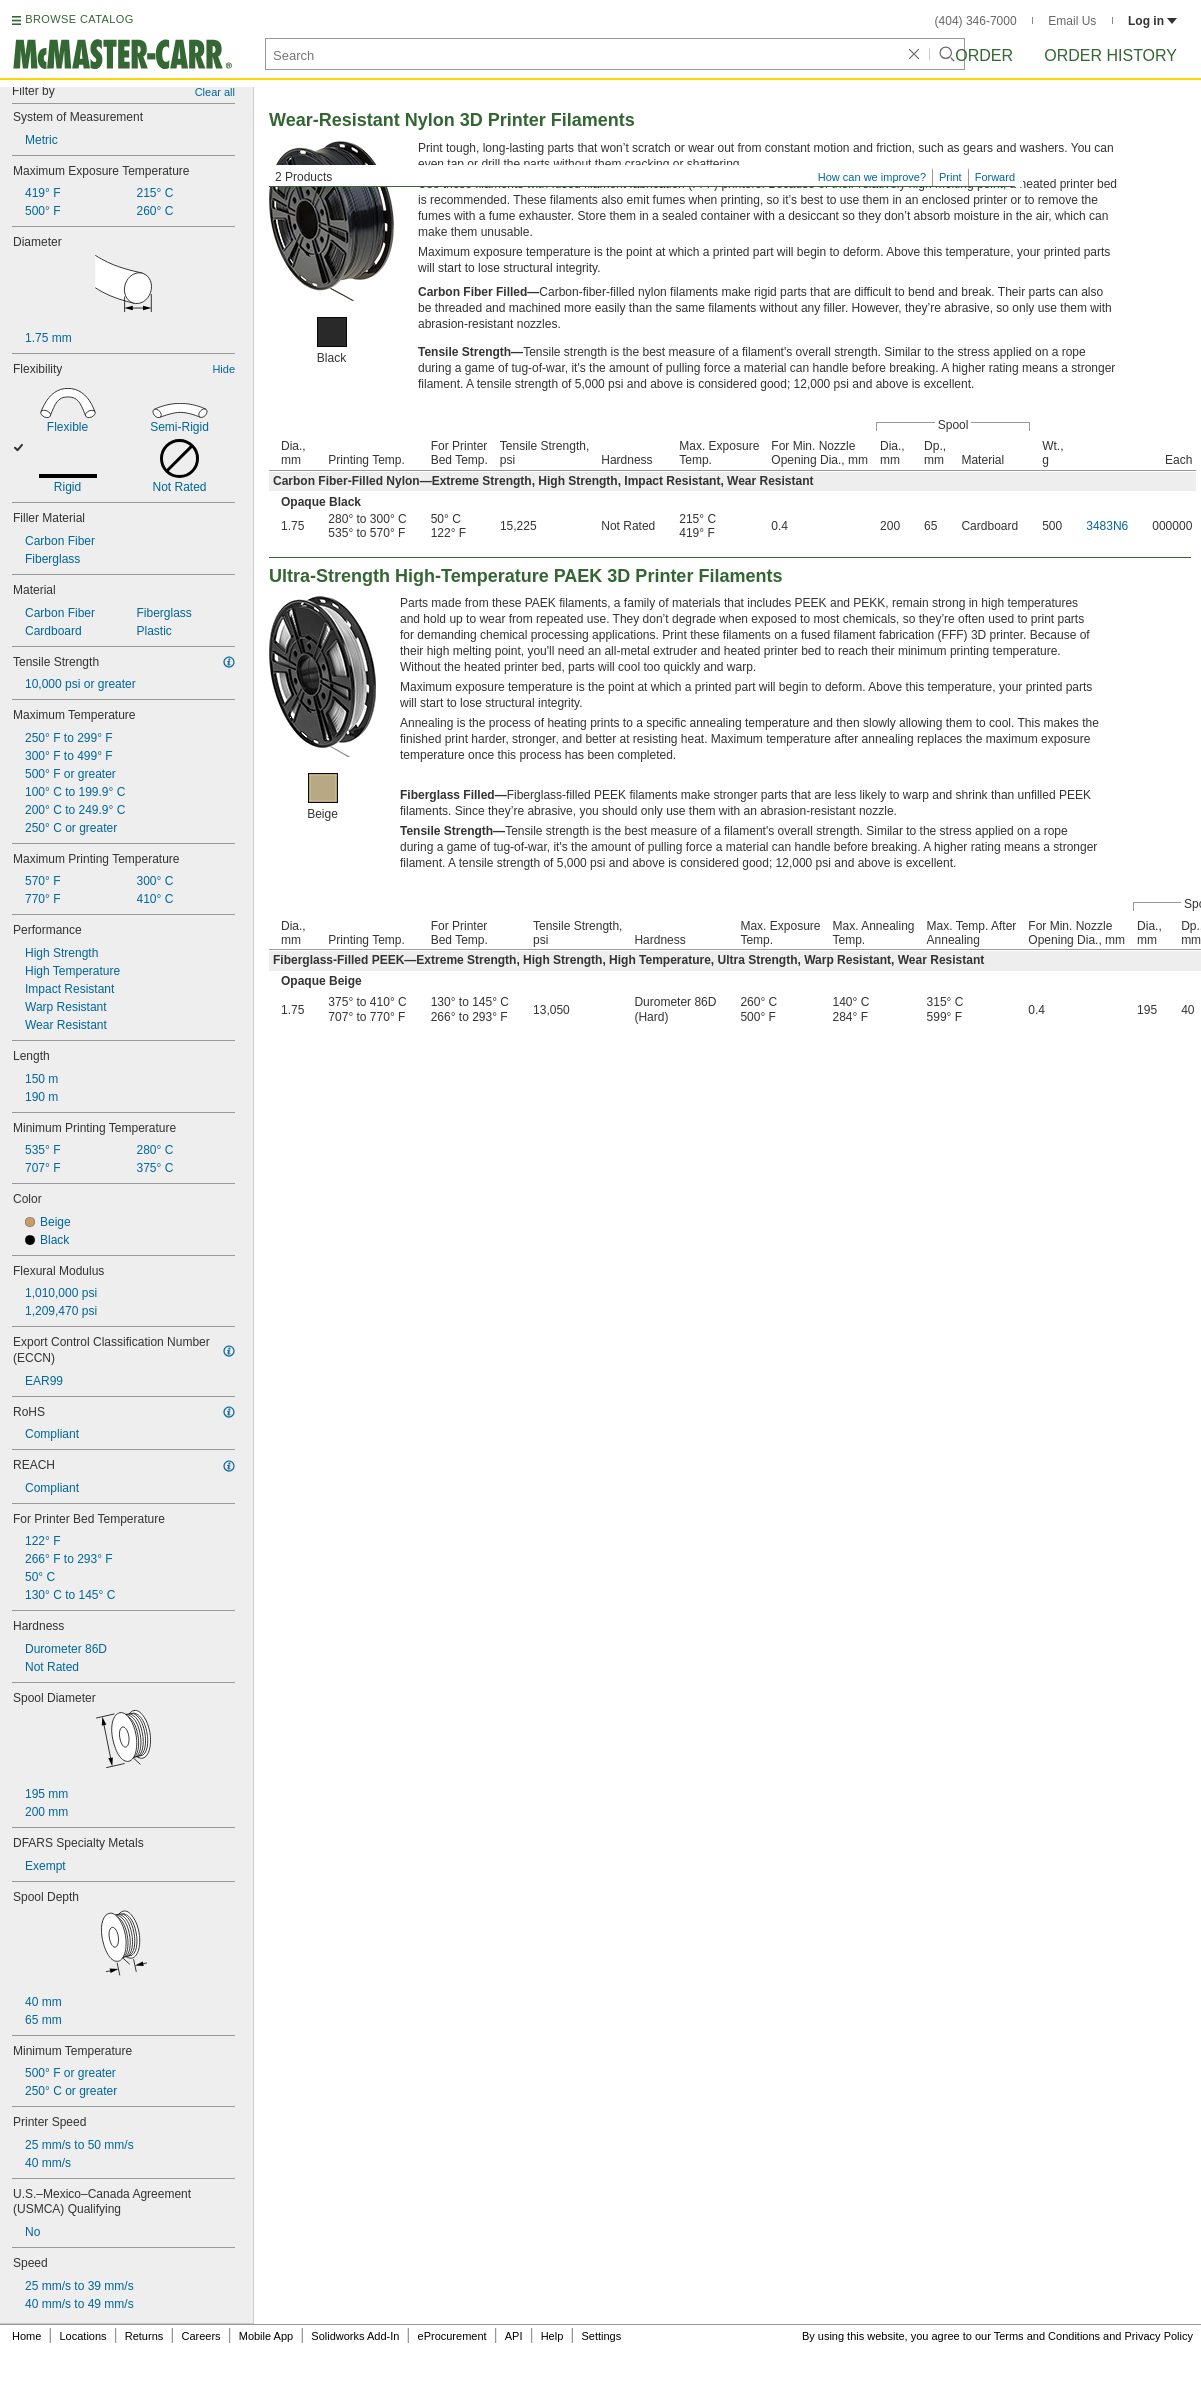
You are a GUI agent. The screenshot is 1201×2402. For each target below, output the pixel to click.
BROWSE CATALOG (79, 19)
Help (552, 2336)
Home (26, 2336)
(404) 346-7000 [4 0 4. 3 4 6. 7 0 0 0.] (976, 21)
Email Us (1072, 21)
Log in (1152, 21)
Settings (601, 2336)
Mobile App (266, 2336)
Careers (200, 2336)
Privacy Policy (1159, 2336)
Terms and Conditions (1047, 2336)
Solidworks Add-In (355, 2336)
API (514, 2336)
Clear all (215, 92)
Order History (1110, 55)
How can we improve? (872, 177)
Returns (144, 2336)
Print (950, 177)
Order (984, 55)
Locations (83, 2336)
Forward (995, 177)
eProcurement (452, 2336)
